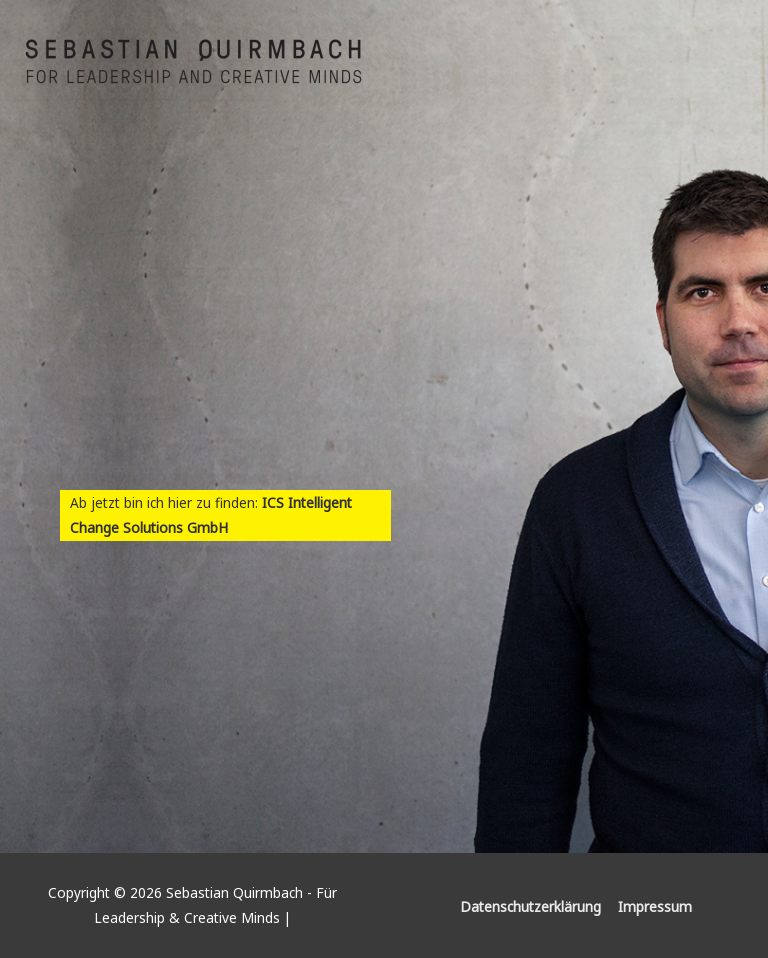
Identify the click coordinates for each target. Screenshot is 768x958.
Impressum (655, 906)
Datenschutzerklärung (530, 906)
